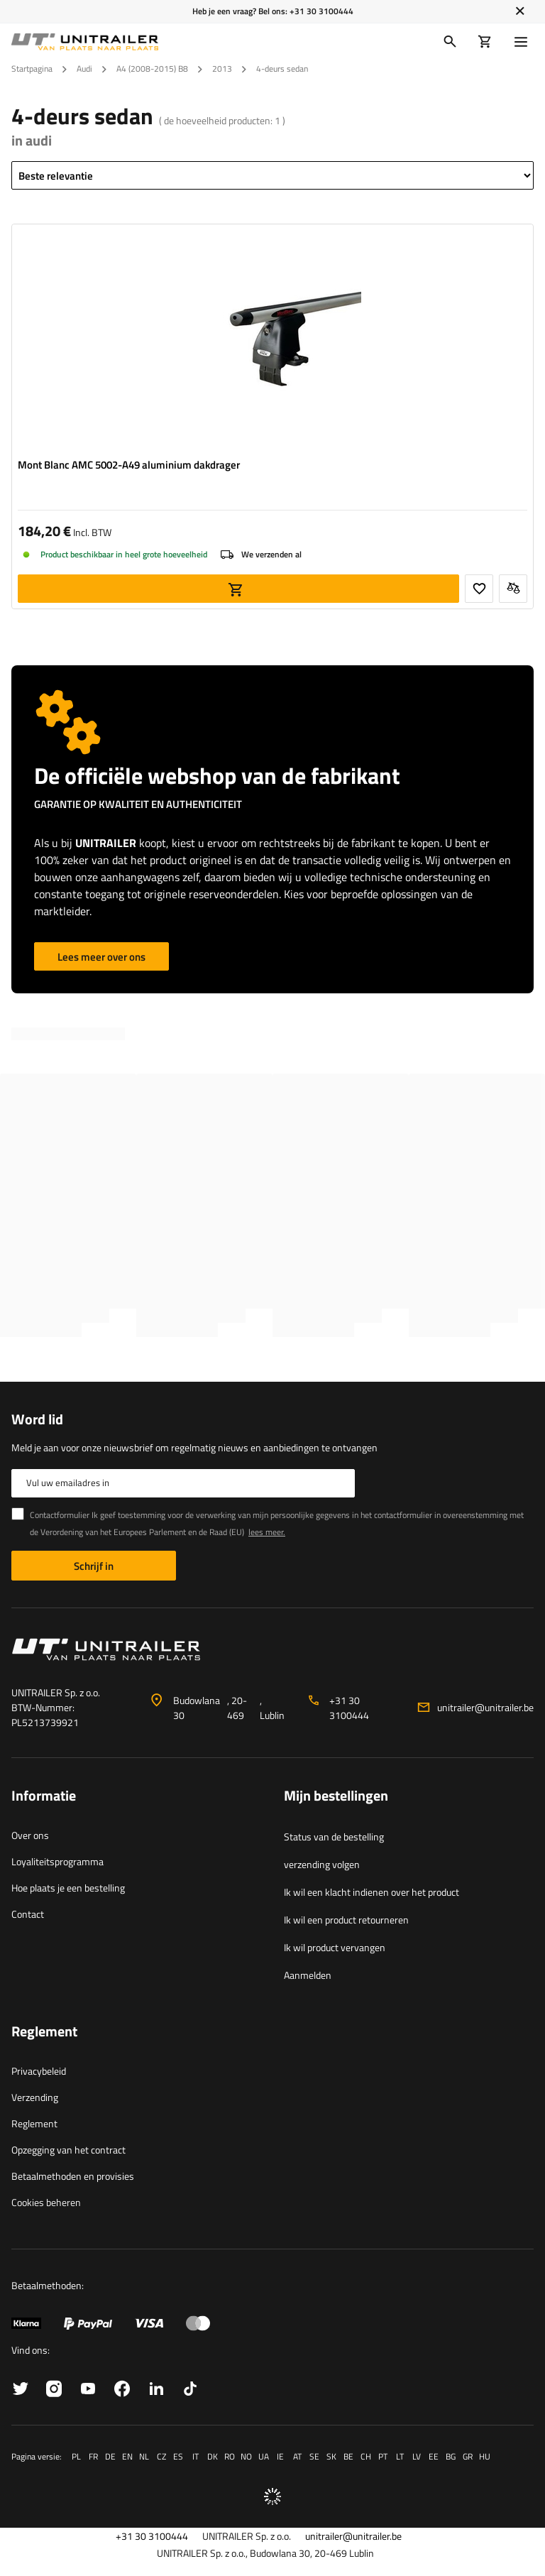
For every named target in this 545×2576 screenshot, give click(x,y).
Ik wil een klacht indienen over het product (371, 1891)
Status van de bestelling (334, 1836)
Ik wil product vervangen (334, 1947)
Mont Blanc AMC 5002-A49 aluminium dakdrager (129, 465)
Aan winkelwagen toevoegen (238, 588)
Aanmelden (307, 1975)
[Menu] (523, 41)
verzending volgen (322, 1864)
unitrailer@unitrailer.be (485, 1707)
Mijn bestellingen (336, 1796)
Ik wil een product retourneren (346, 1919)
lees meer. (266, 1532)
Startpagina (32, 68)
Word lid (37, 1419)
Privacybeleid (38, 2070)
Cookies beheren (46, 2202)
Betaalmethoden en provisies (72, 2175)
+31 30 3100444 (321, 11)
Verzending (34, 2097)
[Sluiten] (520, 11)
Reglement (34, 2123)
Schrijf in (94, 1566)
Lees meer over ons (101, 957)
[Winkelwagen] (485, 41)
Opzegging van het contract (68, 2149)
